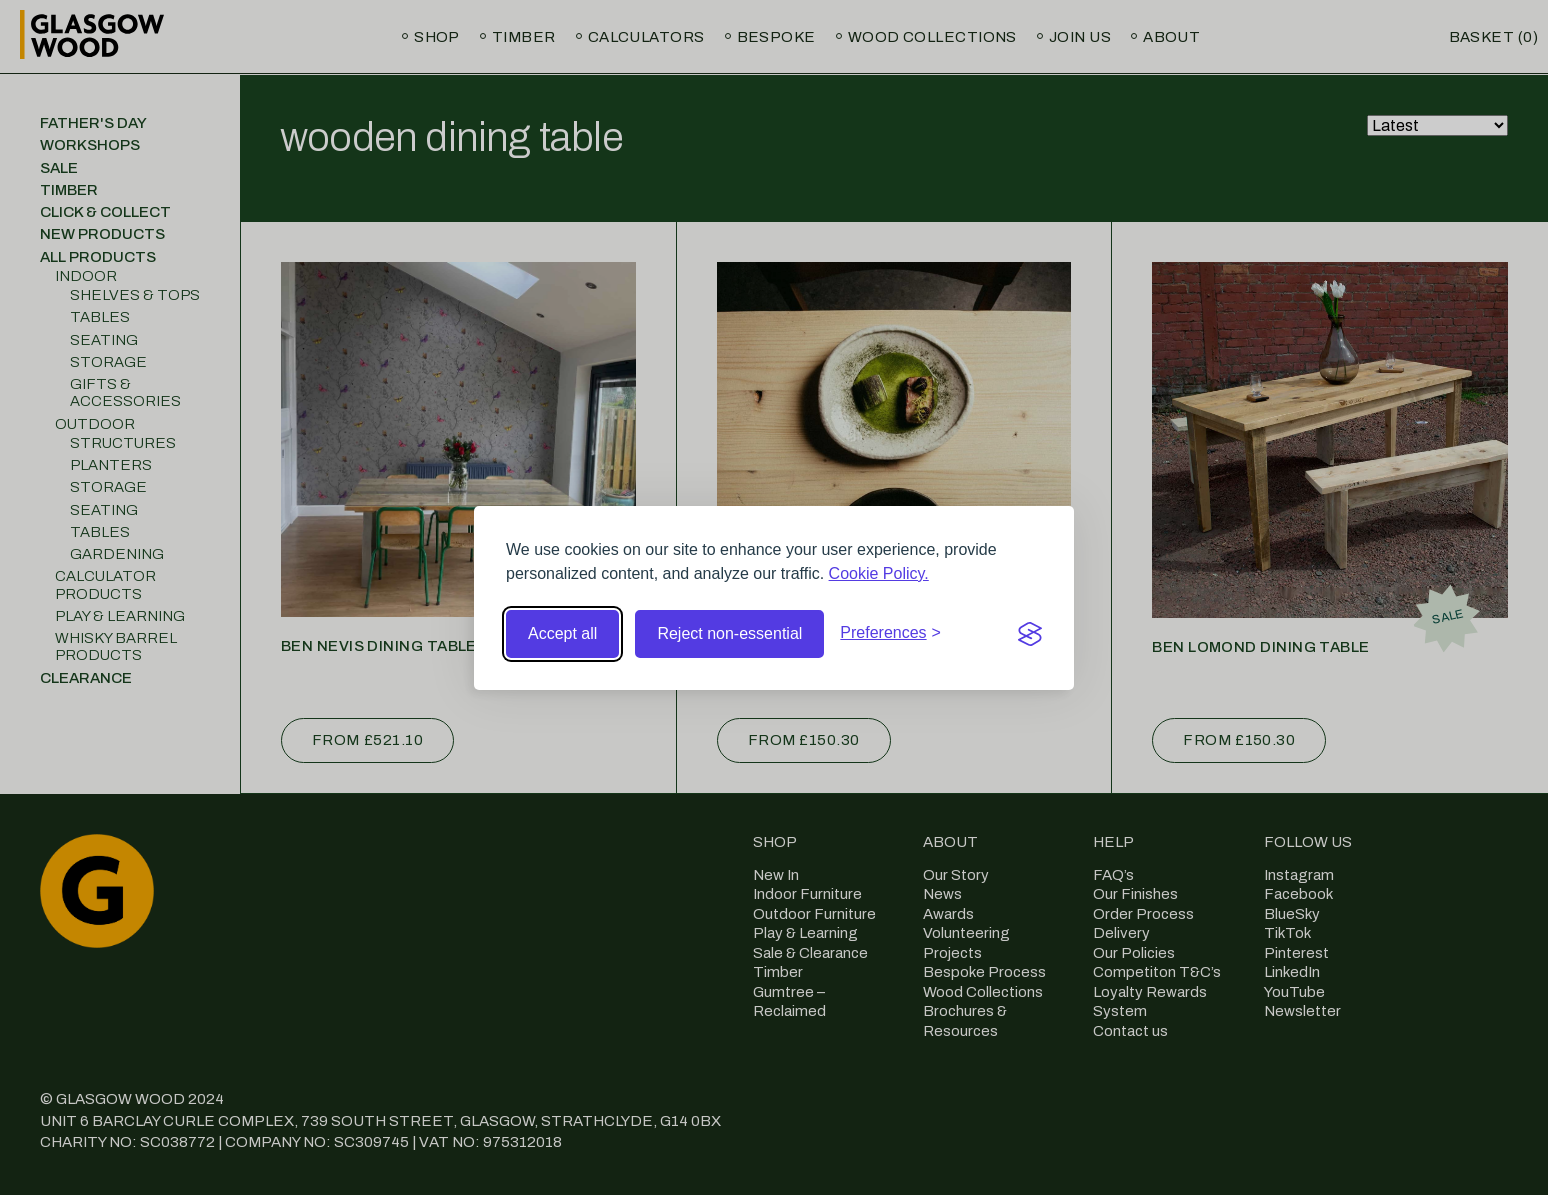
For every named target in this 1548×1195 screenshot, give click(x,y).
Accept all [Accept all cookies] (562, 633)
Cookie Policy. (879, 573)
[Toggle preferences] (890, 633)
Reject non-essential (729, 633)
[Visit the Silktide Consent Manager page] (1030, 634)
